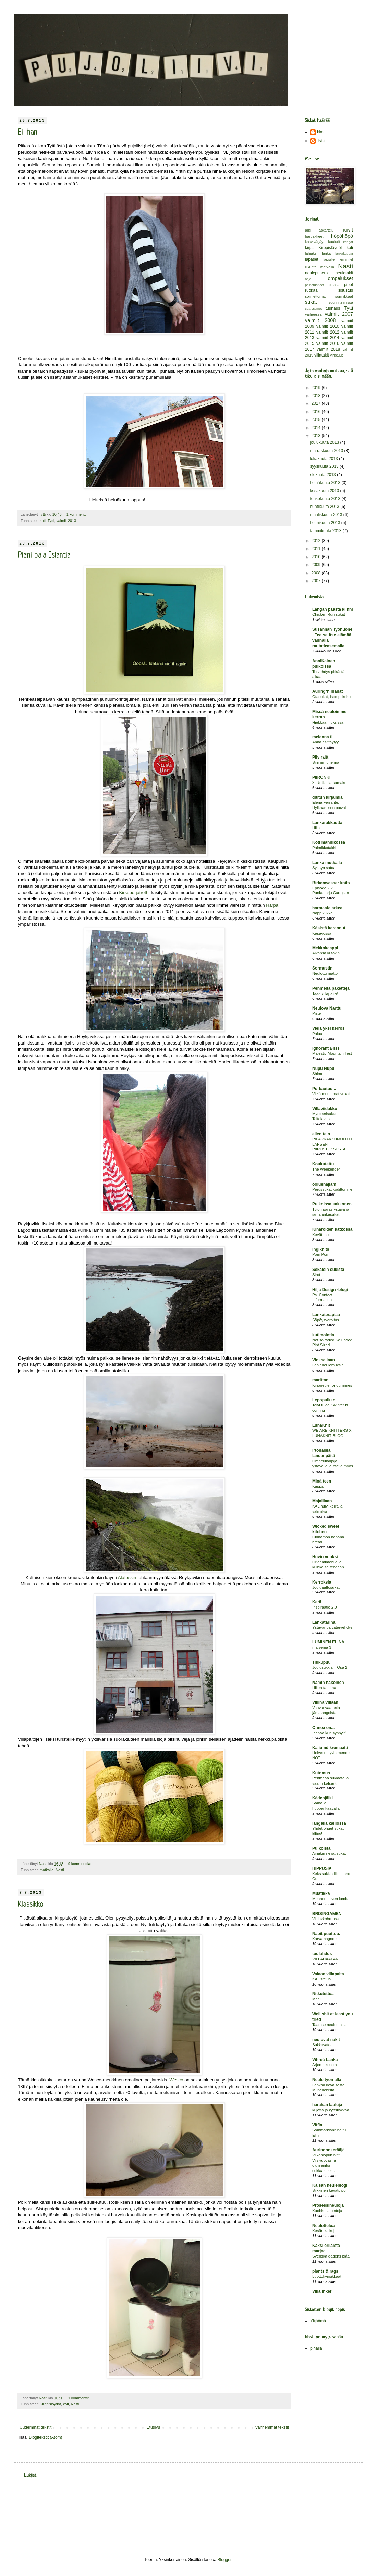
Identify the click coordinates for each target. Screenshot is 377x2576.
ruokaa (311, 290)
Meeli (316, 1999)
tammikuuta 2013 (326, 530)
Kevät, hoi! (321, 1235)
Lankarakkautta (327, 822)
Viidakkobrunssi (326, 1919)
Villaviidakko (324, 1108)
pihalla (334, 285)
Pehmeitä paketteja (331, 988)
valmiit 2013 (66, 520)
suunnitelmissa (341, 302)
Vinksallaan (323, 1360)
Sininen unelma (325, 762)
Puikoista (321, 1848)
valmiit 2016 (327, 343)
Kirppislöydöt (50, 2404)
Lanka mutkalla (327, 862)
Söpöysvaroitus (325, 1320)
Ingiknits (320, 1249)
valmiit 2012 (327, 332)
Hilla (316, 828)
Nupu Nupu (323, 1068)
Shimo (317, 1074)
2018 (317, 395)
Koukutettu (323, 1164)
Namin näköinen (328, 1682)
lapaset (311, 259)
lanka (326, 253)
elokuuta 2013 (323, 474)
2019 (317, 387)
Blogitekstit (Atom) (45, 2437)
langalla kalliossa (329, 1823)
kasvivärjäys (315, 242)
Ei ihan (27, 132)
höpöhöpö (342, 236)
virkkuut (336, 355)
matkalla (46, 1870)
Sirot (316, 1275)
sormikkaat (344, 296)
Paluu (317, 1033)
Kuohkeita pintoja (327, 2211)
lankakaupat (344, 253)
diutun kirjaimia (327, 797)
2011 (317, 548)
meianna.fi (322, 737)
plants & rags (325, 2271)
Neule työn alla (326, 2079)
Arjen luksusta (324, 2065)
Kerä (316, 1602)
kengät (348, 242)
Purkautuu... (324, 1088)
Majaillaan (322, 1501)
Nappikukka (322, 913)
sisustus (345, 290)
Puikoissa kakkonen (332, 1204)
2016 (317, 411)
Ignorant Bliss (326, 1048)
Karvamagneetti (326, 1939)
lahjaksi (311, 253)
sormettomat (315, 296)
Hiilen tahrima (324, 1688)
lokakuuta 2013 (324, 458)
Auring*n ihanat (327, 691)
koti (43, 520)
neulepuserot (317, 273)
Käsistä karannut (328, 928)
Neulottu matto (325, 973)
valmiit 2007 (339, 314)
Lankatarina (323, 1622)
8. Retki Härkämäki (328, 782)
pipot (348, 284)
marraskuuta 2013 (327, 450)
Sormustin (322, 968)
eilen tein (321, 1133)
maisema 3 (321, 1647)
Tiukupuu (321, 1662)
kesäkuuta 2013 (325, 490)
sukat (311, 302)
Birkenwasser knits (331, 882)
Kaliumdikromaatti (330, 1747)
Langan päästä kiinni (332, 609)
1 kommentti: (77, 514)
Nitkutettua (323, 1993)
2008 (317, 573)
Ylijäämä (318, 2320)
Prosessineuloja (328, 2205)
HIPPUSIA (322, 1868)
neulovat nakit (326, 2039)
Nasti (60, 1870)
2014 (317, 427)
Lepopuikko (323, 1400)
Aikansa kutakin (326, 953)
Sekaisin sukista (328, 1269)
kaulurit (334, 242)
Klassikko (31, 1905)
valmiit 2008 (320, 320)
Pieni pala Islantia (44, 555)
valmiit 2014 (327, 337)
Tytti (51, 520)
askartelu (326, 230)
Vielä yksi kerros (328, 1028)
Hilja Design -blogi (330, 1289)
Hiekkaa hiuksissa (327, 722)
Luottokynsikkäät (326, 2276)
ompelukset (340, 278)
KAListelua (321, 1979)
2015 (317, 419)
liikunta (311, 267)
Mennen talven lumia (330, 1899)
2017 (317, 403)
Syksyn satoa (324, 868)
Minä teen (321, 1481)
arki (308, 230)
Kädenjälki (322, 1798)
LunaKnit (321, 1425)
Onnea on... (323, 1727)
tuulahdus (322, 1953)
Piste (316, 1013)
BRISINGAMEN (326, 1913)
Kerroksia (321, 1582)
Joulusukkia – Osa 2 (330, 1667)
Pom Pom (320, 1254)
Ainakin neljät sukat (329, 1853)
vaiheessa (313, 314)
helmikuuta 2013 (325, 522)
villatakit (321, 355)
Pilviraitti (321, 757)
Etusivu (153, 2427)
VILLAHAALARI (326, 1959)
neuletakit (344, 273)
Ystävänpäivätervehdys (332, 1627)
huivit (347, 230)
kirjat (309, 247)
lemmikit (346, 259)
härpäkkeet (314, 236)
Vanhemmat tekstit (272, 2427)
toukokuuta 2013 (325, 498)
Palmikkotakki (324, 848)
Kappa (318, 1486)
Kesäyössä (321, 933)
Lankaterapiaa (326, 1314)
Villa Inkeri (322, 2291)
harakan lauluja (327, 2104)
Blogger (225, 2559)
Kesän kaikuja (324, 2231)
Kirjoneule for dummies (332, 1385)
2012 (317, 540)
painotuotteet (314, 285)
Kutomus (321, 1773)
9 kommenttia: (80, 1864)
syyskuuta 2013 (325, 466)
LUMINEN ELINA (328, 1642)
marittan (320, 1380)
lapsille (329, 259)
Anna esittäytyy (325, 742)
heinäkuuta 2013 (325, 482)
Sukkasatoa (322, 2045)
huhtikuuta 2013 (325, 506)
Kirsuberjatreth (133, 892)
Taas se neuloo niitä (329, 2025)
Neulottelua (323, 2225)
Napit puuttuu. (326, 1933)
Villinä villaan (325, 1702)
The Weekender (326, 1169)
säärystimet (313, 308)
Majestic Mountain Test (332, 1053)
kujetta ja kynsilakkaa (330, 2110)
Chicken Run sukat (328, 614)
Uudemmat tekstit (35, 2427)
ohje (308, 279)
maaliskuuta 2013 (326, 514)
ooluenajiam (324, 1184)
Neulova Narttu (326, 1008)
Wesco (176, 2080)
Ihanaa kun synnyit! (329, 1733)
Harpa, (273, 905)
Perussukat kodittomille (332, 1189)
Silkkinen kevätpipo (329, 2190)
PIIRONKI (321, 777)
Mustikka (321, 1893)
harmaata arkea (327, 907)
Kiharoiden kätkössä (332, 1229)
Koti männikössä (328, 842)
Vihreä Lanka (325, 2059)
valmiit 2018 (328, 349)
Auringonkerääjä (328, 2150)
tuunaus (333, 308)
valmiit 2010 (327, 326)
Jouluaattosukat (326, 1587)
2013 (317, 435)
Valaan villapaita (328, 1974)
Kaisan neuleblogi (330, 2185)
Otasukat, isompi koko (331, 697)
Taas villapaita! (325, 993)
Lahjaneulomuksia (328, 1365)
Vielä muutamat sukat (331, 1094)
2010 (317, 556)
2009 (317, 564)
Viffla (317, 2125)
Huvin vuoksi (325, 1556)
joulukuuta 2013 (325, 442)
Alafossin (127, 1577)
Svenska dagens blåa (331, 2256)
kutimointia (323, 1335)
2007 (317, 580)
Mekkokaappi (325, 948)
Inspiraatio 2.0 (324, 1607)
